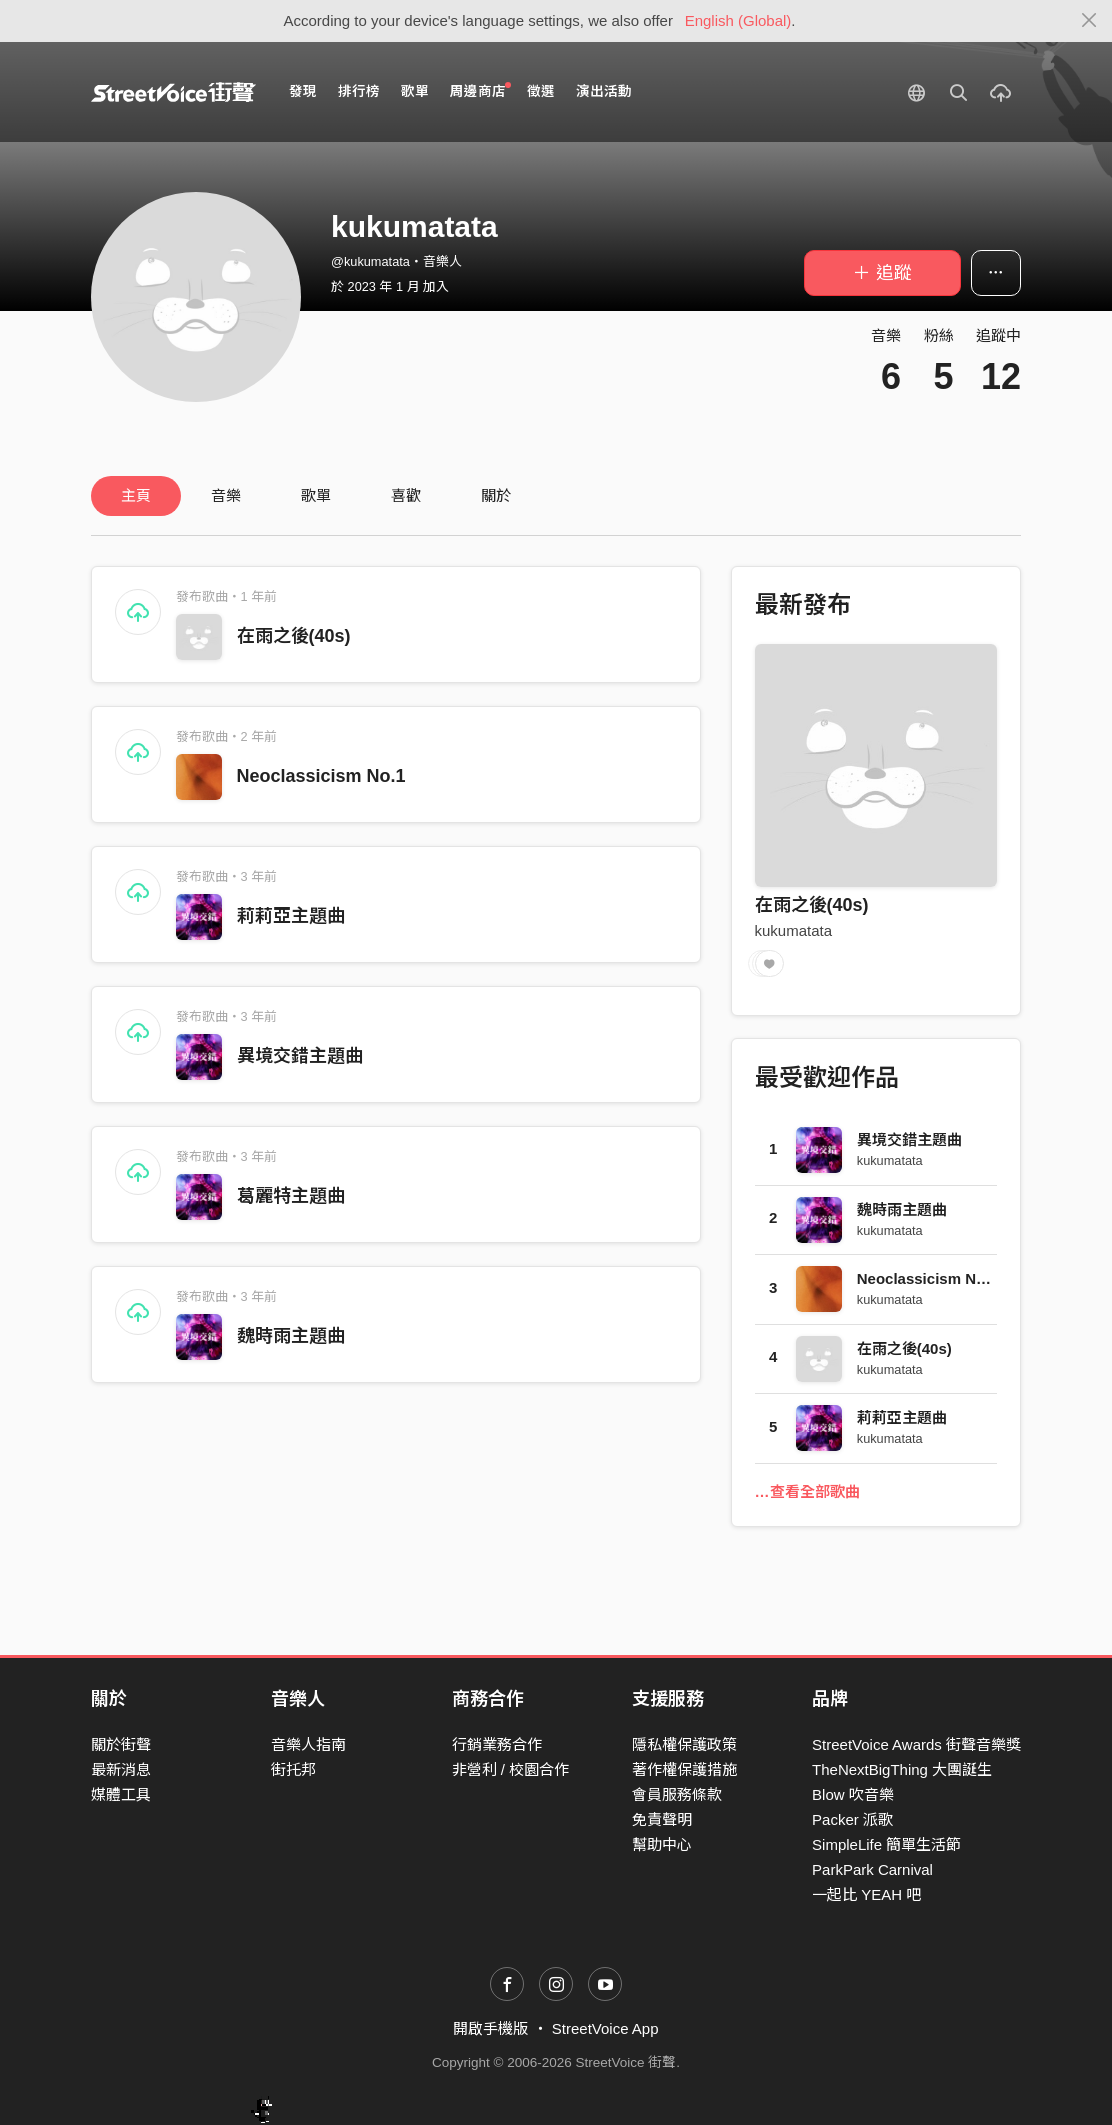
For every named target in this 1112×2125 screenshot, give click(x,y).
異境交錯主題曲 (300, 1056)
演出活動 (604, 91)
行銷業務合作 (497, 1744)
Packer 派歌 (852, 1819)
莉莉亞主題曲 (291, 916)
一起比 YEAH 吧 (866, 1894)
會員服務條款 (677, 1794)
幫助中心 (662, 1844)
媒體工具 (121, 1794)
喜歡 (406, 495)
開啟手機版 (490, 2028)
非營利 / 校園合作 (511, 1769)
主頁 (136, 495)
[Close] (1089, 21)
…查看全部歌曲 (807, 1491)
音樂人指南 (308, 1744)
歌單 (415, 91)
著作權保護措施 (684, 1769)
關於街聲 (121, 1744)
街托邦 (293, 1769)
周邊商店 (480, 90)
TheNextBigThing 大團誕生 (902, 1769)
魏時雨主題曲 (291, 1336)
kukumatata (794, 930)
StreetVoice (173, 92)
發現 (303, 91)
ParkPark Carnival (872, 1869)
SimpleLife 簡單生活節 (886, 1844)
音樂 (226, 495)
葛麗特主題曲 (291, 1196)
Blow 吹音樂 (853, 1794)
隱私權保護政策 (684, 1744)
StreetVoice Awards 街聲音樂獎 (916, 1744)
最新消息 (121, 1769)
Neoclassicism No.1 (321, 776)
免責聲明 (662, 1819)
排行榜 (359, 91)
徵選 (541, 91)
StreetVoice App (605, 2028)
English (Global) (738, 20)
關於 (496, 495)
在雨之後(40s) (294, 636)
